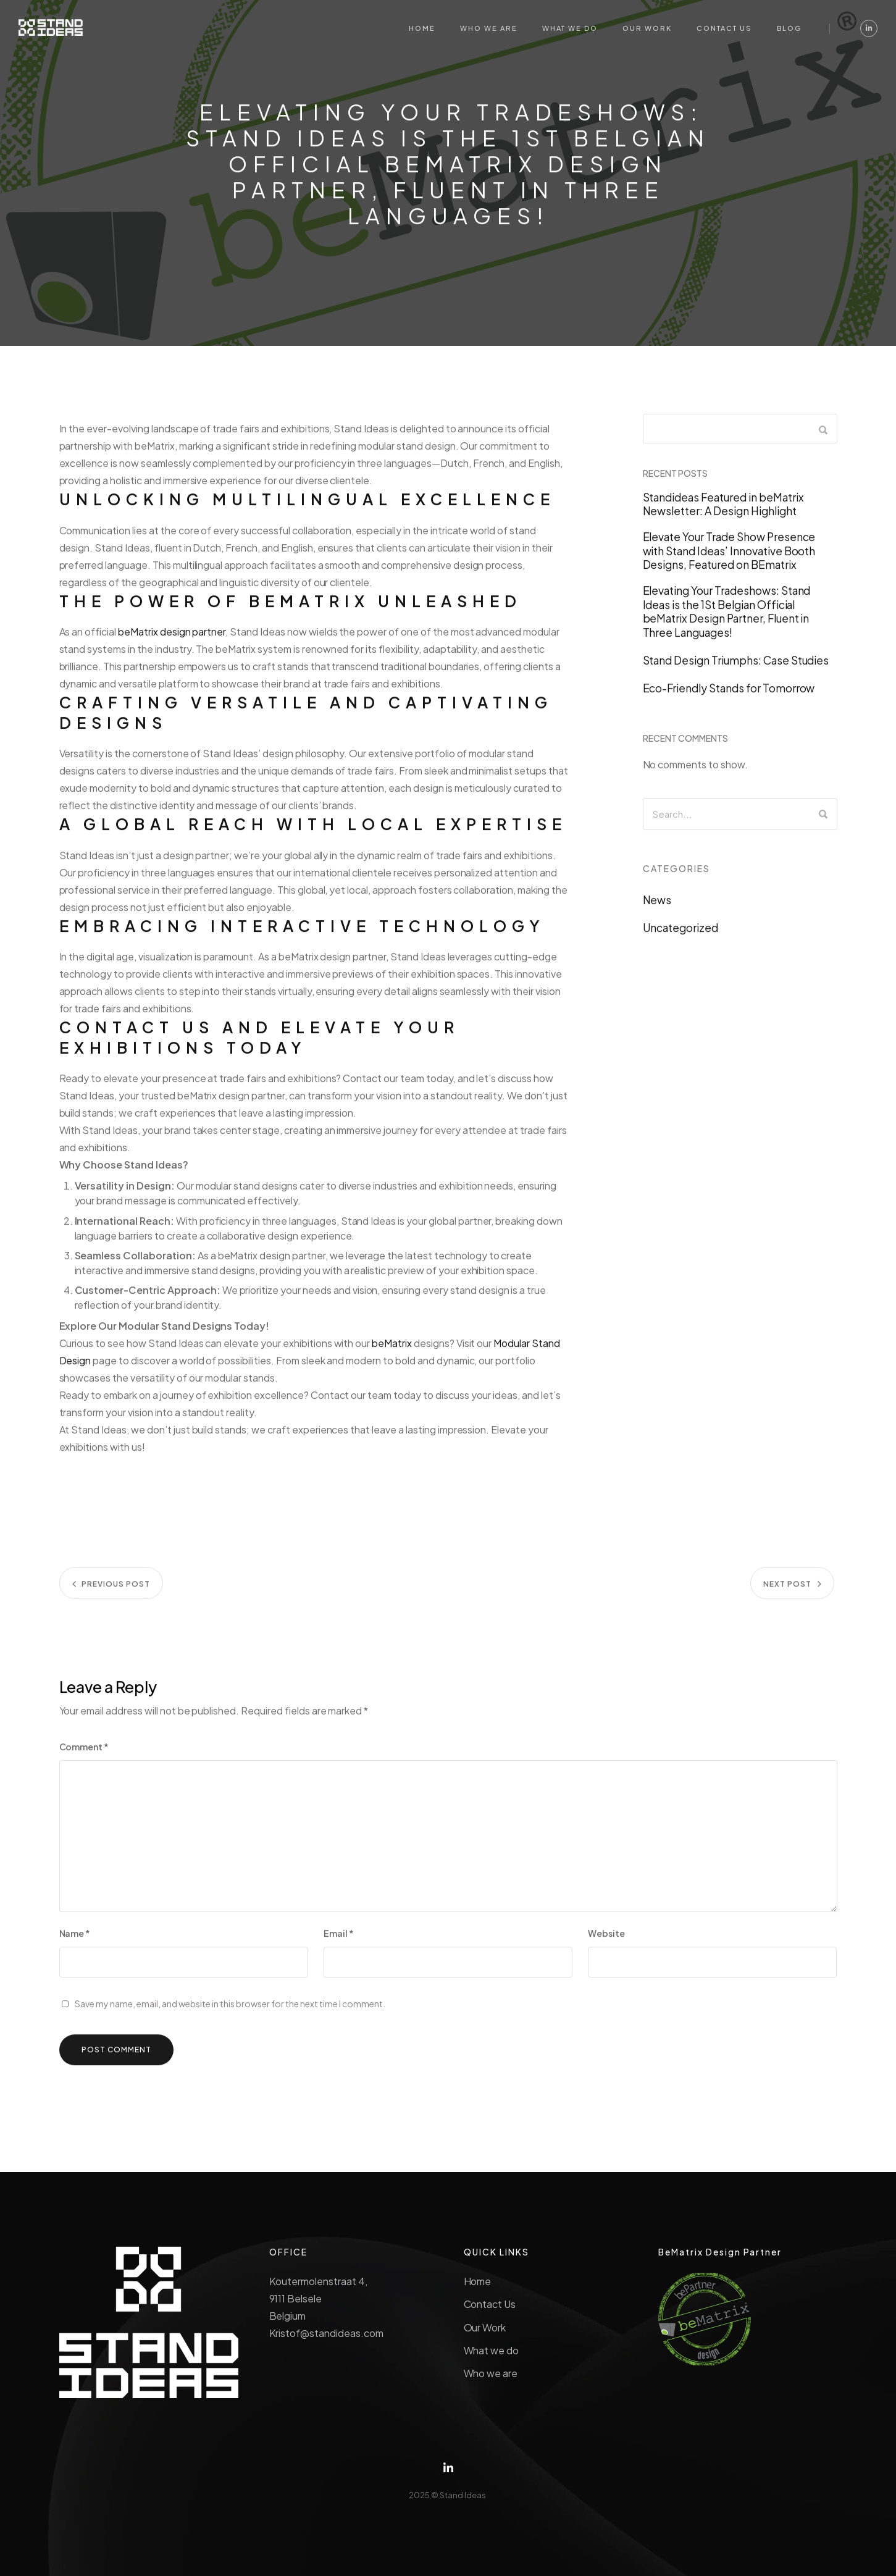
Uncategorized (681, 935)
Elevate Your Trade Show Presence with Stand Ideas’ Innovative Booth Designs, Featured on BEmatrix (729, 558)
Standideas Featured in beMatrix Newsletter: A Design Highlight (723, 510)
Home (478, 2281)
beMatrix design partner (171, 638)
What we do (491, 2350)
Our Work (485, 2327)
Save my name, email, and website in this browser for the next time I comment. (230, 2010)
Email (339, 1940)
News (657, 906)
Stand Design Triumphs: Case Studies (736, 667)
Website (606, 1940)
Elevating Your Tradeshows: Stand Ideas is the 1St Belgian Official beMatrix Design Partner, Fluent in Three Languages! (727, 618)
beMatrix (392, 1350)
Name (75, 1940)
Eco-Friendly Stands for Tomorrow (729, 695)
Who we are (491, 2373)
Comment (84, 1754)
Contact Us (490, 2303)
